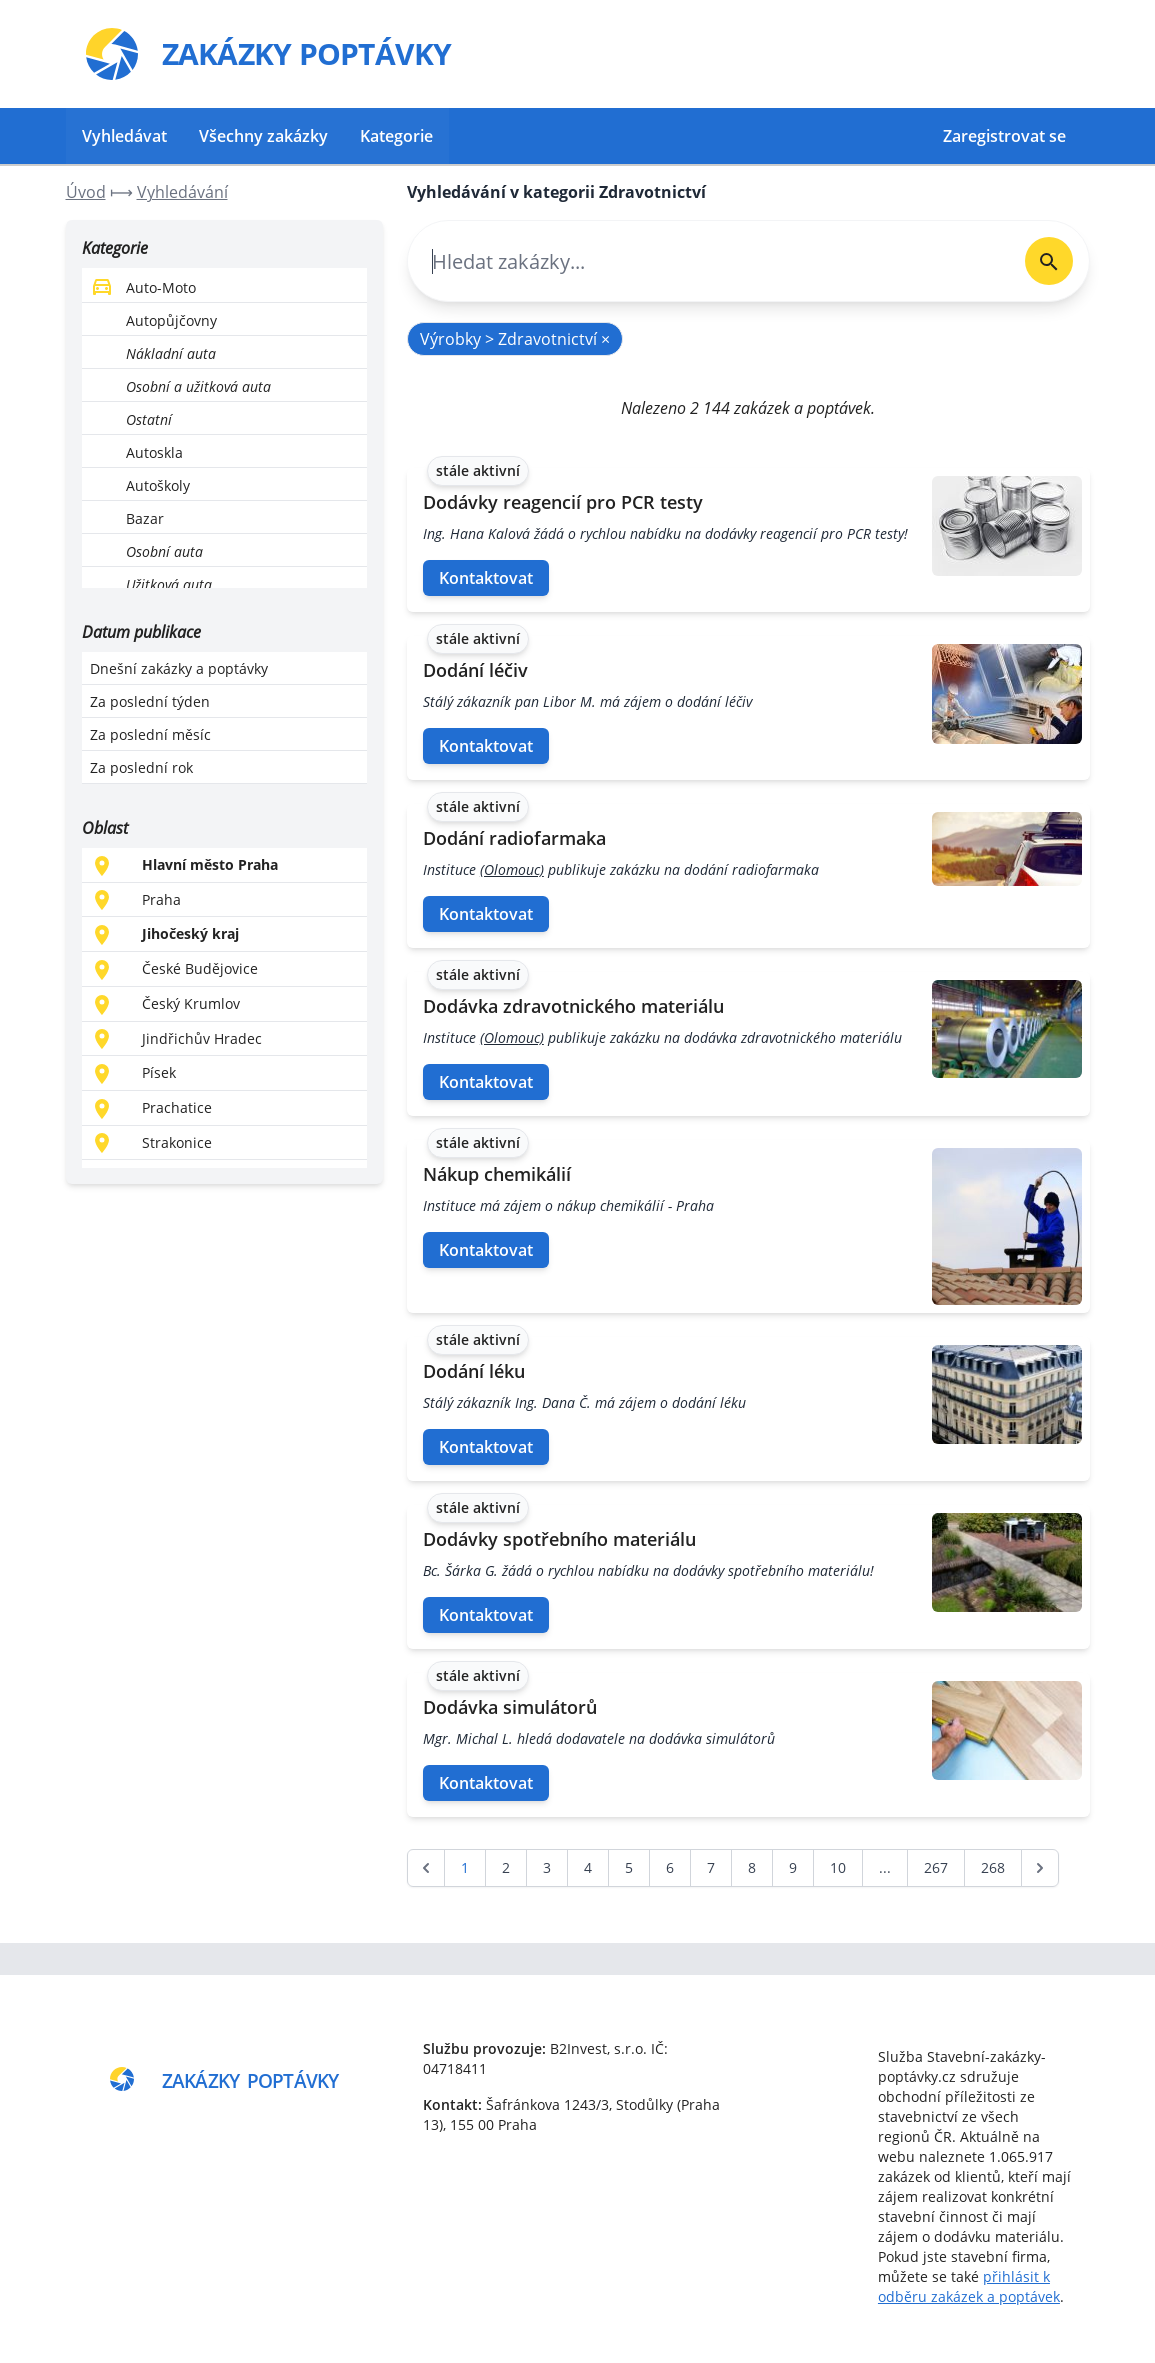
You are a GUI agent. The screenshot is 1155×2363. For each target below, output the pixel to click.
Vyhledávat (124, 136)
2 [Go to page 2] (506, 1867)
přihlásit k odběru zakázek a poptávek (969, 2286)
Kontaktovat (486, 578)
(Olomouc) (512, 869)
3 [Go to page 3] (547, 1867)
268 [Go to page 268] (993, 1867)
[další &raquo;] (1040, 1868)
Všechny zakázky (263, 136)
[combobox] (708, 261)
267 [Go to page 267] (936, 1867)
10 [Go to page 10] (838, 1867)
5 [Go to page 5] (629, 1867)
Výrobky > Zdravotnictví (515, 339)
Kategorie (396, 136)
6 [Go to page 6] (670, 1867)
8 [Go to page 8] (752, 1867)
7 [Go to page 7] (711, 1867)
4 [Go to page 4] (588, 1867)
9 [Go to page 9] (793, 1867)
